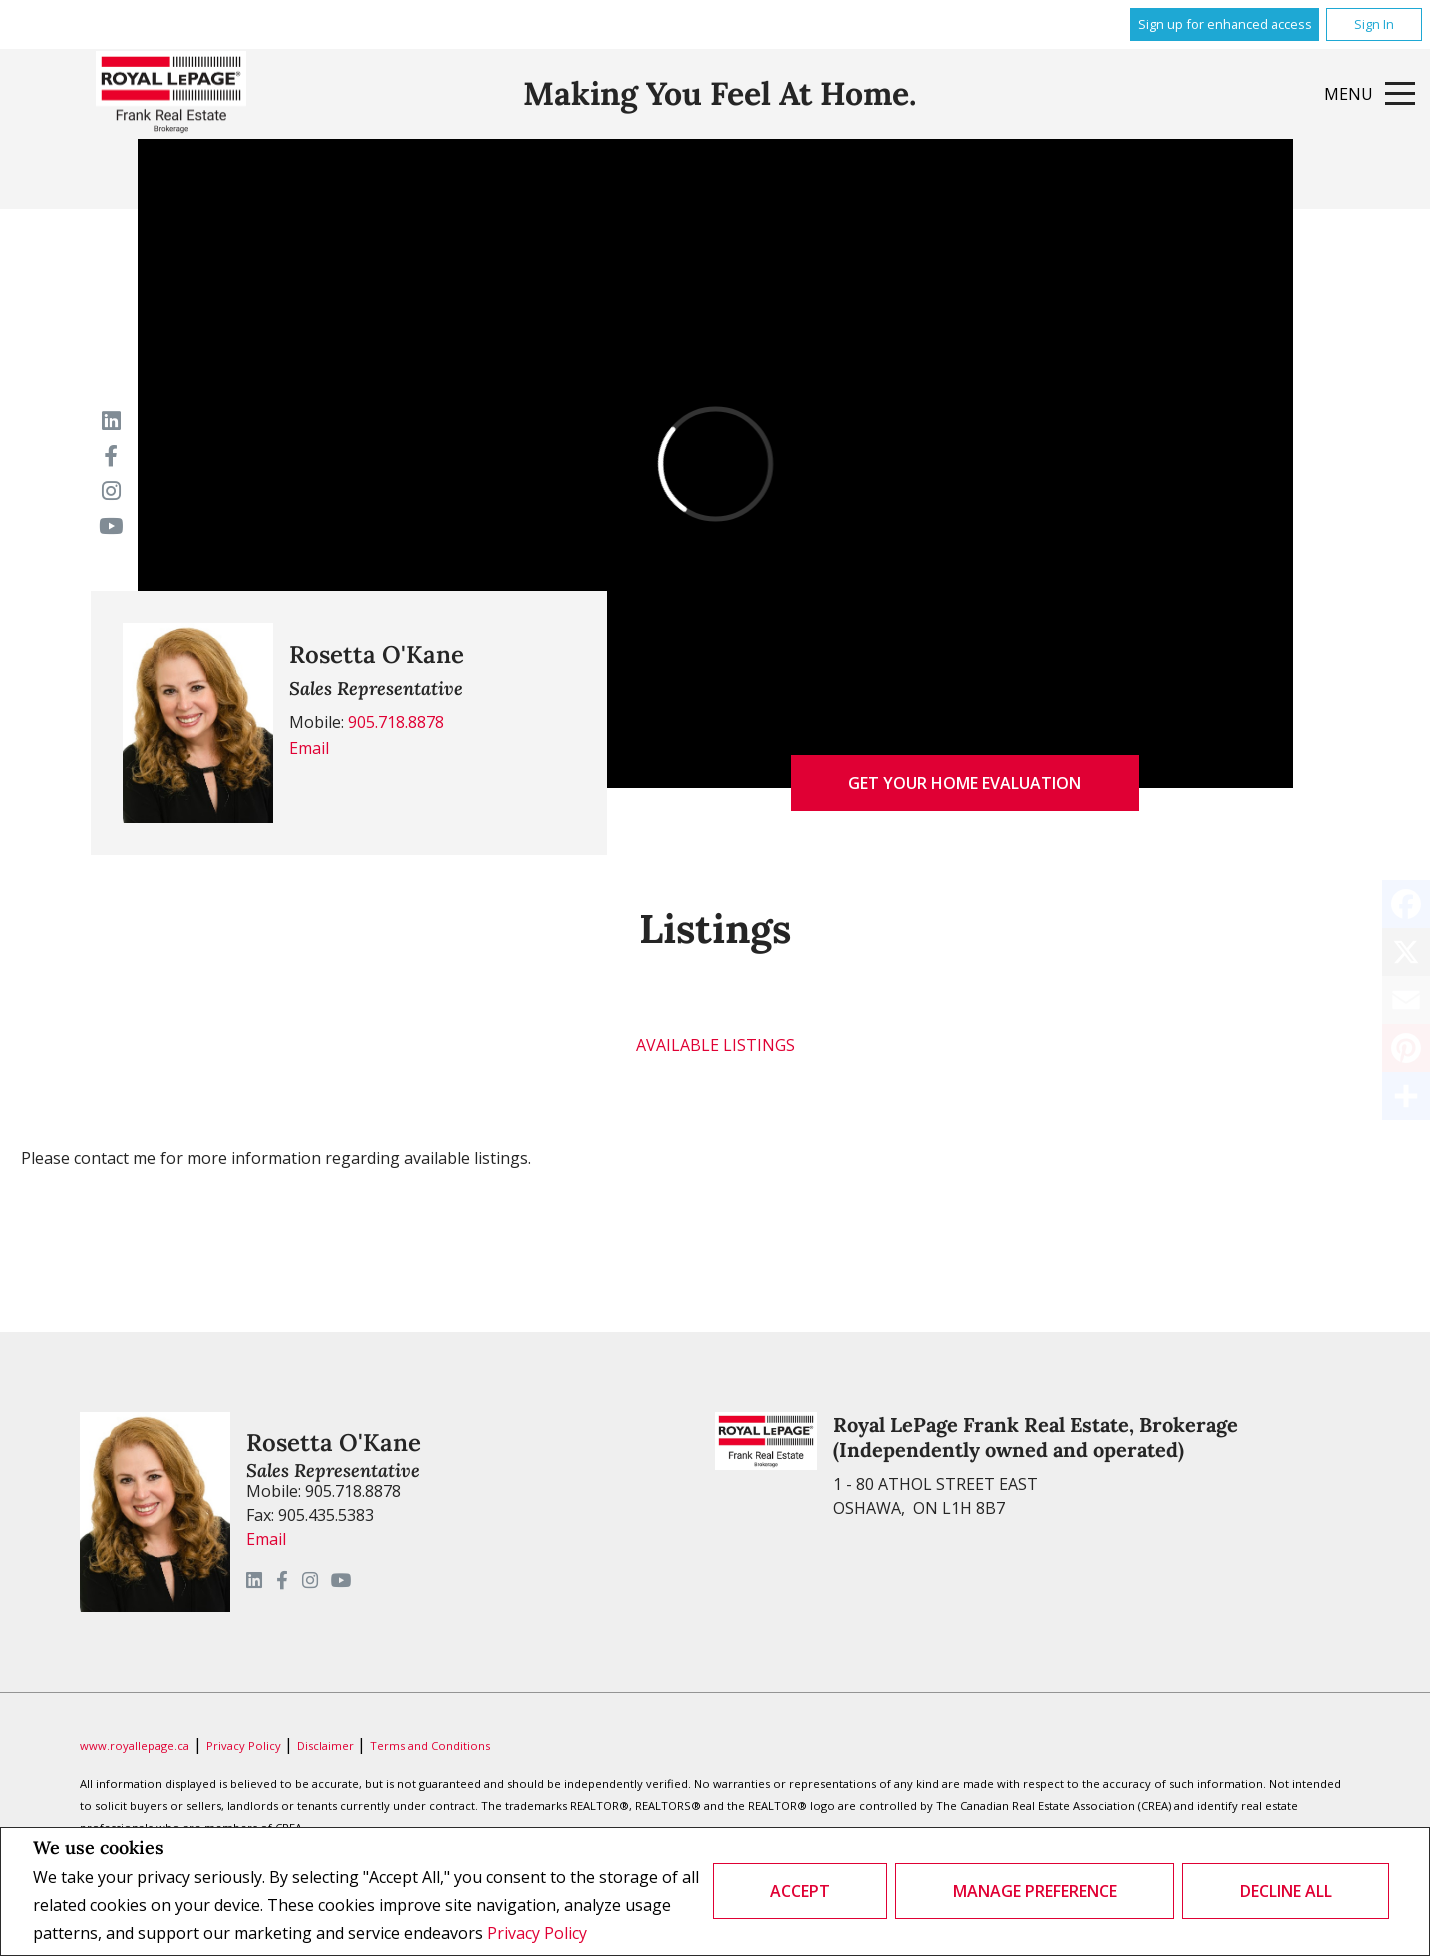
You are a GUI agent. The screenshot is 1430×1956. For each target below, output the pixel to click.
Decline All (1286, 1891)
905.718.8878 (396, 722)
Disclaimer (327, 1745)
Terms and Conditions (430, 1745)
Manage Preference (1035, 1891)
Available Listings (715, 1045)
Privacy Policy (537, 1933)
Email (309, 748)
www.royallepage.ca (134, 1745)
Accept (800, 1891)
